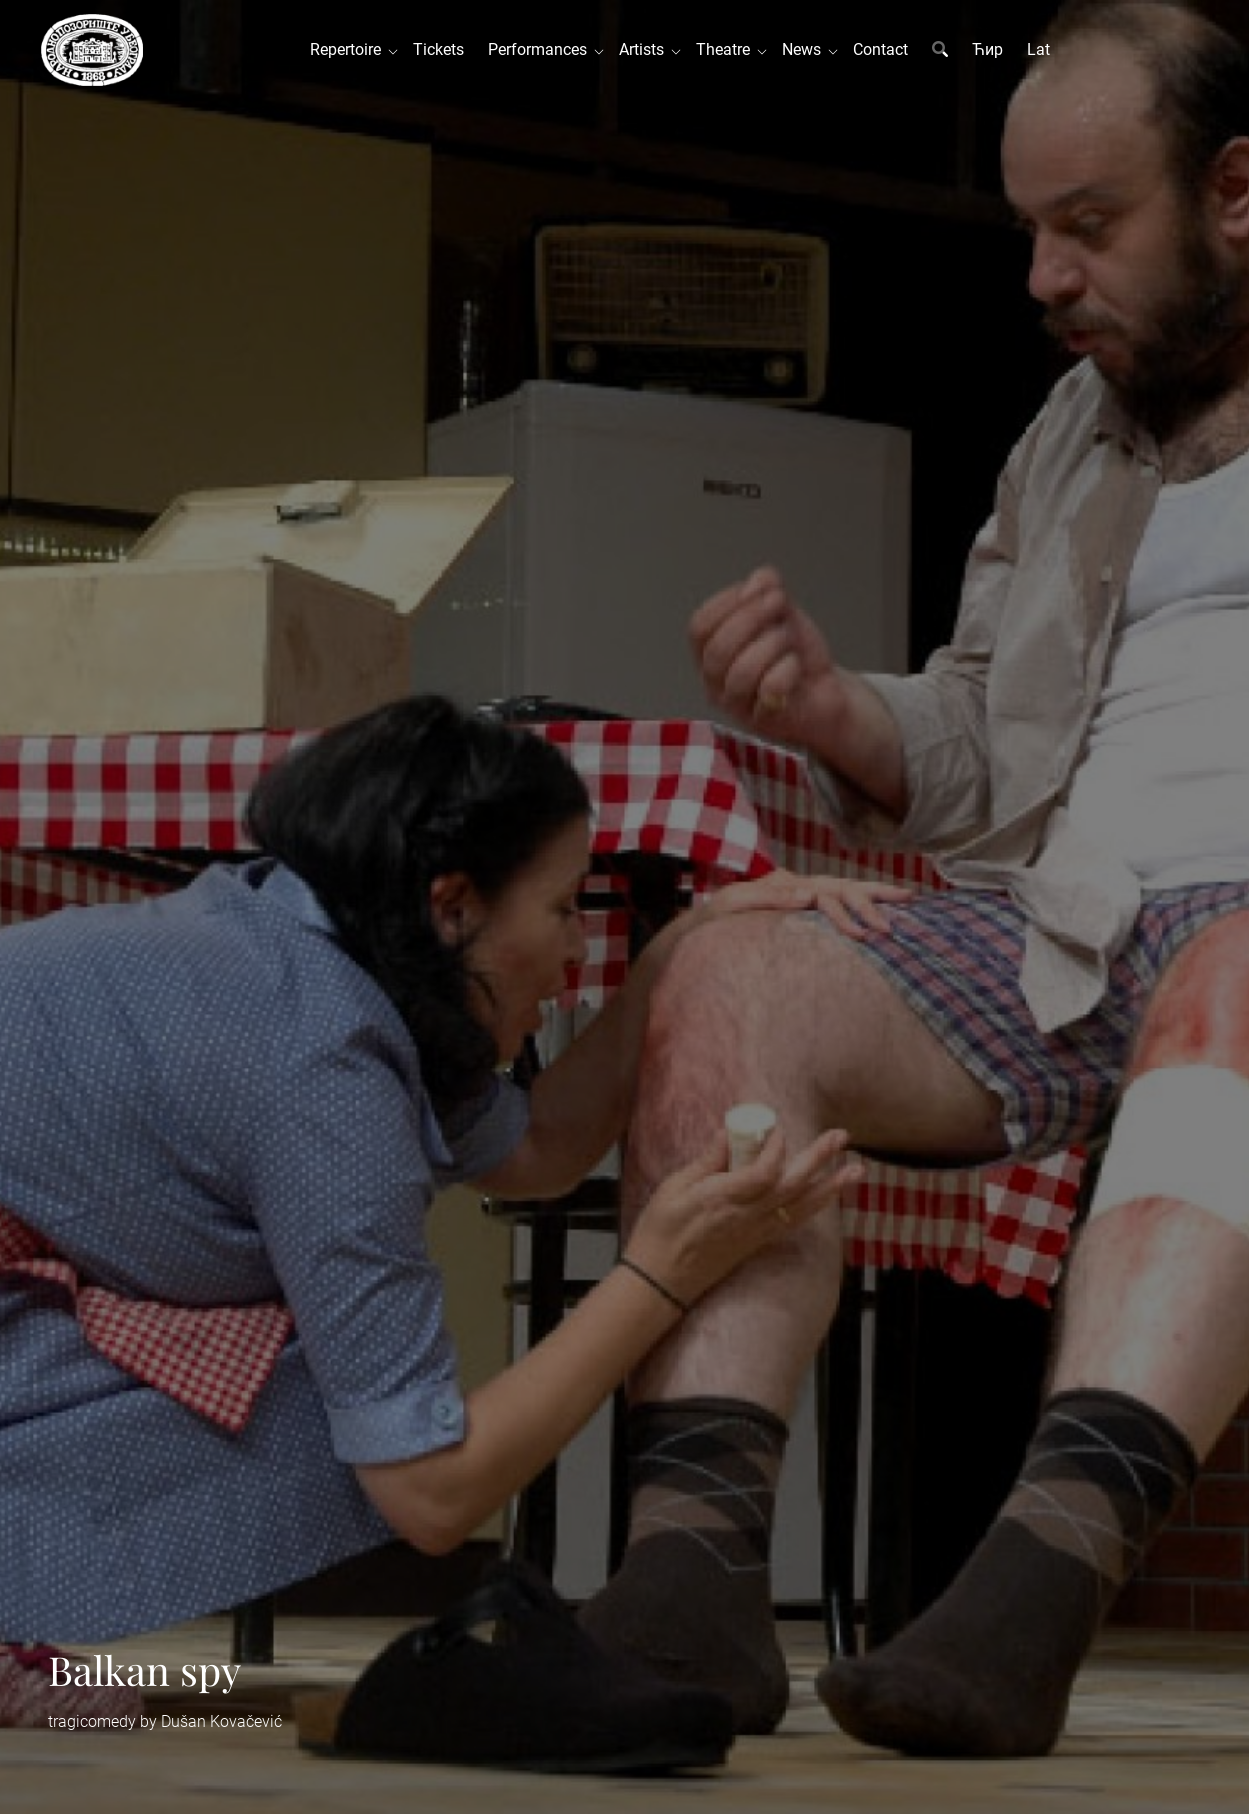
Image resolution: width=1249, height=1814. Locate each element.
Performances (541, 49)
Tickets (438, 49)
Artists (645, 49)
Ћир (987, 49)
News (805, 49)
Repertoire (349, 49)
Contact (880, 49)
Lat (1038, 49)
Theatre (727, 49)
